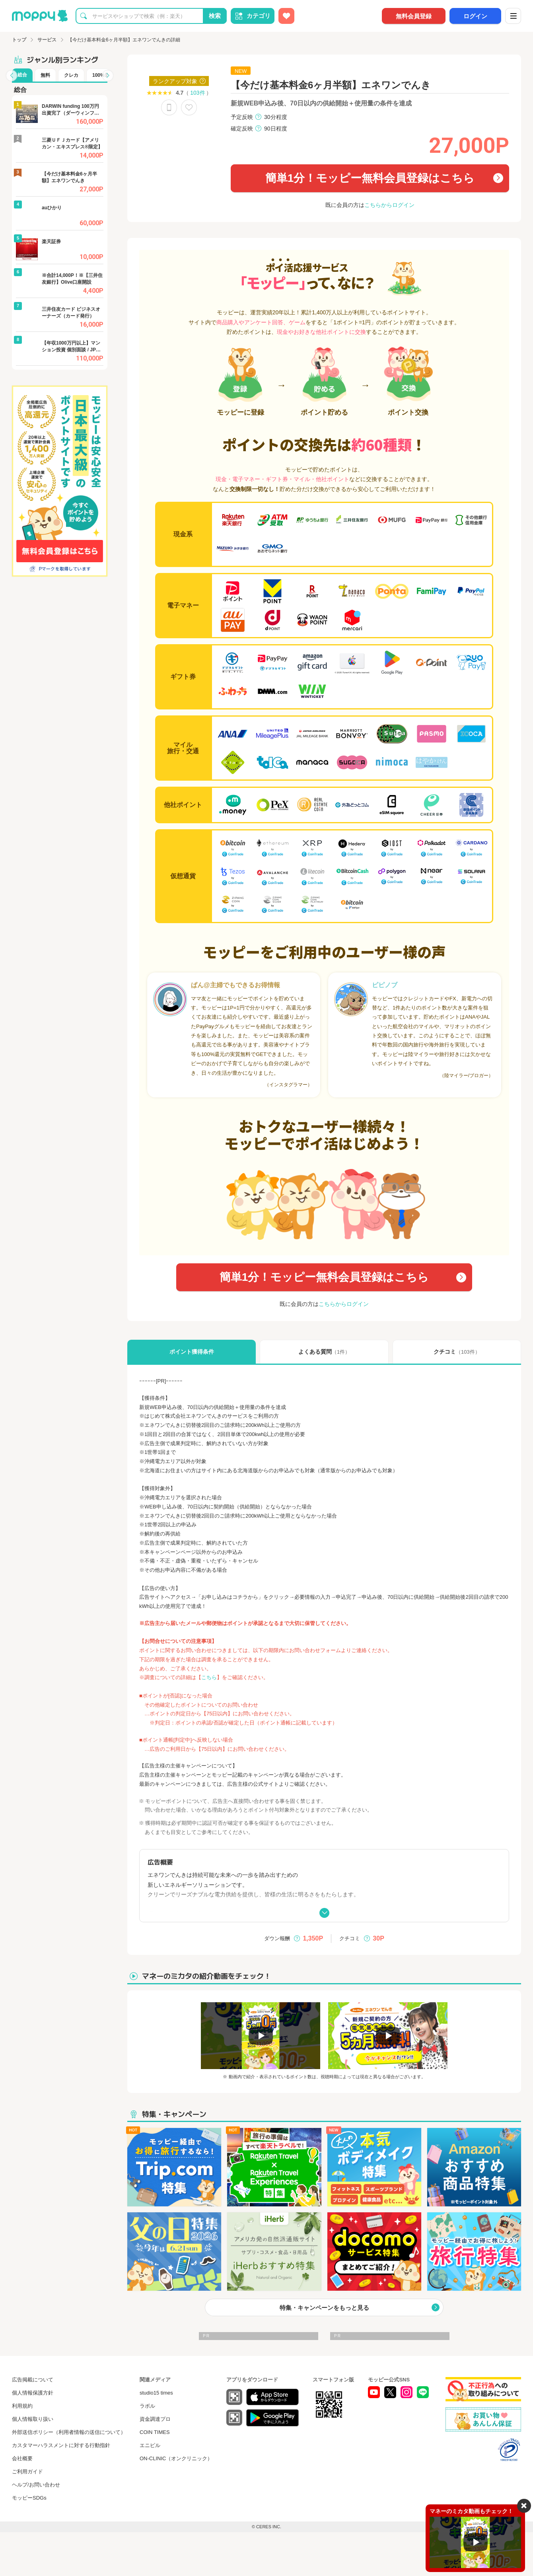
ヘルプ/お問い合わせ (36, 2485)
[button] (11, 75)
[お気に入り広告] (286, 16)
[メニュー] (513, 16)
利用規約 (22, 2406)
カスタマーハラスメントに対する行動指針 (61, 2445)
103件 (197, 92)
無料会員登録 (414, 16)
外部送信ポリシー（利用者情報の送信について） (69, 2432)
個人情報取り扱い (32, 2419)
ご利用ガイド (27, 2472)
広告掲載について (32, 2380)
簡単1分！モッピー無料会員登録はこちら (370, 178)
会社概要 (22, 2458)
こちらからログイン (389, 205)
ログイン (475, 16)
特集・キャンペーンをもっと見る (324, 2307)
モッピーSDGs (29, 2498)
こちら (209, 1677)
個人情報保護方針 (32, 2393)
